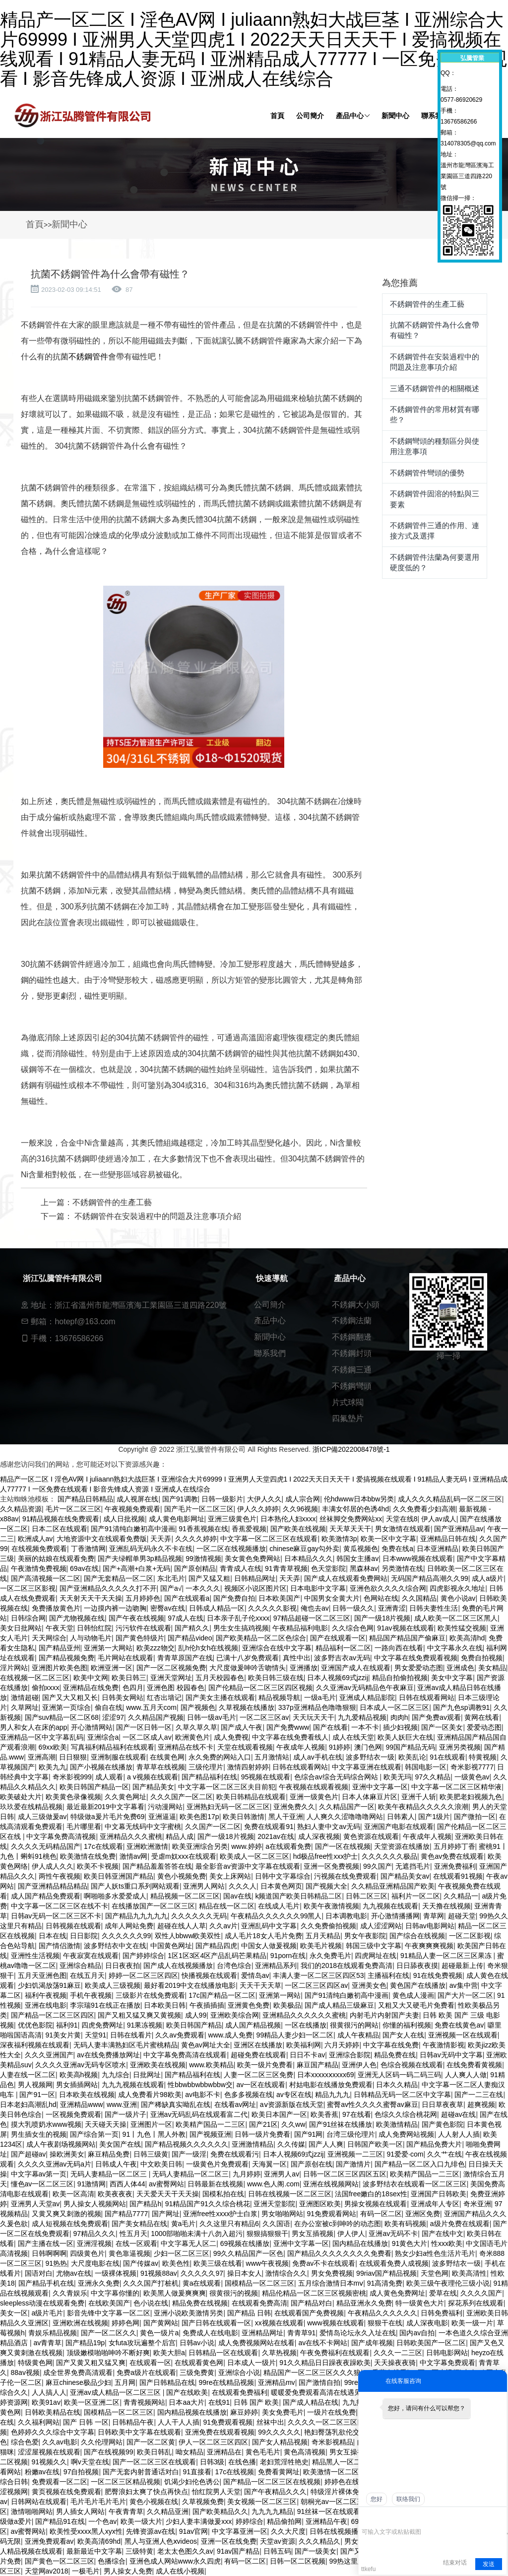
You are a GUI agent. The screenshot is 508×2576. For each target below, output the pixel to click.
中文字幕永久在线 (455, 1648)
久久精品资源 (21, 1509)
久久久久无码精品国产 (45, 1846)
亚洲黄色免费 (248, 2005)
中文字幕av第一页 (39, 2174)
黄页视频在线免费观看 (66, 2492)
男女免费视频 (332, 2273)
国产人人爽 (326, 2144)
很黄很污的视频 (233, 2293)
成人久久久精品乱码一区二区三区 (450, 1499)
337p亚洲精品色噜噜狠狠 (317, 1707)
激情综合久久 (286, 2273)
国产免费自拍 (234, 1598)
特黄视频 (483, 1757)
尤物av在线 (73, 2273)
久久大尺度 (288, 2531)
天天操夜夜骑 (395, 2363)
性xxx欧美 (446, 2243)
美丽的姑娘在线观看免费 (56, 1558)
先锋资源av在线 (150, 2531)
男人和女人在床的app (33, 1727)
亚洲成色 (460, 1668)
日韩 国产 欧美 (256, 2402)
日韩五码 (277, 2551)
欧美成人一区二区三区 (254, 1856)
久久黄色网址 (125, 1797)
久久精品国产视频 (156, 1717)
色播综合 (112, 2561)
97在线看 (356, 2114)
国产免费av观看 (436, 1717)
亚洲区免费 (422, 2214)
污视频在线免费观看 (345, 1876)
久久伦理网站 (102, 2442)
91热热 (56, 2263)
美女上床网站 (230, 1876)
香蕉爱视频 (249, 1529)
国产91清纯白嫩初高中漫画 (133, 1529)
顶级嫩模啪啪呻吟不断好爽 (108, 2353)
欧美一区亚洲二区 (92, 2402)
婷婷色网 (125, 2323)
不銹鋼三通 (352, 1369)
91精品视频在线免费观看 (61, 1519)
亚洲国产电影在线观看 (399, 1826)
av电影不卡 (202, 2095)
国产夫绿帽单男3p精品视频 (140, 1558)
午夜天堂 (59, 1628)
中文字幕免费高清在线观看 (185, 2055)
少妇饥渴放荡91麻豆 (49, 1985)
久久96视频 (300, 1509)
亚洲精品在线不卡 (185, 1747)
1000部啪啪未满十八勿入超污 (197, 2233)
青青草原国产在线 (185, 1658)
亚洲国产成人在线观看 (355, 1668)
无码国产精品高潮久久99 (429, 1578)
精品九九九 (332, 2095)
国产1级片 (434, 1817)
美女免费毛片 (283, 2412)
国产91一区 (37, 2095)
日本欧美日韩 (165, 2005)
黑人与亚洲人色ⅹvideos (161, 2541)
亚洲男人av (281, 2174)
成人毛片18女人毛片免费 (263, 1936)
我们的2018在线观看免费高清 (346, 1965)
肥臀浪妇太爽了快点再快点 (146, 2492)
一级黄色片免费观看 (217, 2164)
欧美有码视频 (405, 2224)
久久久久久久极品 (389, 1856)
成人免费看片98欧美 (150, 2095)
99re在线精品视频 (226, 2382)
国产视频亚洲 (210, 2134)
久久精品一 (461, 1896)
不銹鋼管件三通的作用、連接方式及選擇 (434, 530)
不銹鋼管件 (88, 356)
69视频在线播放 (245, 2243)
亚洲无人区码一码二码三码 (399, 2075)
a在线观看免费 (288, 1846)
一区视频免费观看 (73, 2114)
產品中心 (270, 1320)
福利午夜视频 (45, 1995)
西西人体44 (127, 2184)
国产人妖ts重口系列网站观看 (135, 1886)
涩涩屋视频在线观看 (49, 2452)
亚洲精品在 (224, 2452)
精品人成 (179, 1836)
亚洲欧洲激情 (147, 1846)
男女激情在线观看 (403, 1529)
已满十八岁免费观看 (247, 1658)
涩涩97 (113, 1717)
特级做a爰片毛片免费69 (107, 1817)
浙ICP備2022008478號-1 (351, 1449)
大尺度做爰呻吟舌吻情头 (247, 1668)
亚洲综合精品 (80, 1965)
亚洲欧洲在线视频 (80, 2323)
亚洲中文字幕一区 (380, 1787)
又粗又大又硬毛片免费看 (416, 2005)
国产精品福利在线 (209, 1777)
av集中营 (463, 1985)
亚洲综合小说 (239, 2372)
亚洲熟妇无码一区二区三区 (228, 1807)
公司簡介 (270, 1304)
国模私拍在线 (223, 2194)
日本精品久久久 (308, 1558)
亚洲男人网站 (204, 1886)
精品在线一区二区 (226, 1906)
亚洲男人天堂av (35, 2204)
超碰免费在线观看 (258, 2055)
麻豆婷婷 (244, 2412)
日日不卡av (307, 2055)
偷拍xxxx (46, 1688)
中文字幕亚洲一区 (239, 2531)
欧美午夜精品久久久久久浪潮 (423, 1807)
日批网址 (147, 2075)
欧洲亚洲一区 (111, 1668)
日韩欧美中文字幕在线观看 (139, 2432)
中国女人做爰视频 (269, 1946)
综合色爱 (25, 2442)
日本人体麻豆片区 (369, 1797)
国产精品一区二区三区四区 (52, 2015)
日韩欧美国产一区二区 (431, 2343)
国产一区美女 (442, 1727)
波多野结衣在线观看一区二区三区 (415, 2184)
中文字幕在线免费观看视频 (415, 1658)
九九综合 (115, 2075)
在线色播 (242, 2462)
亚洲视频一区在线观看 (463, 2035)
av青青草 (47, 2343)
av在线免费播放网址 (108, 2055)
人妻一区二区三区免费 (258, 2075)
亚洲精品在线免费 (91, 1688)
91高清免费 (385, 2283)
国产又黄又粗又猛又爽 (91, 2363)
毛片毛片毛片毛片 (98, 2502)
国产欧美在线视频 (298, 1529)
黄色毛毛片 (263, 2452)
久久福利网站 (39, 2422)
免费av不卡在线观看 (323, 2263)
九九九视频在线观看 (133, 2085)
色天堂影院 (328, 1568)
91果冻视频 (145, 2025)
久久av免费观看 (179, 2035)
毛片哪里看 (83, 1826)
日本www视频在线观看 (417, 1558)
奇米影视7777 (472, 1767)
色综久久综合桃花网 (406, 2114)
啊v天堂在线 (90, 2462)
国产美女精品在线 (139, 2224)
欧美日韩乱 (154, 2452)
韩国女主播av (357, 1558)
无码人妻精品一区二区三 (109, 2174)
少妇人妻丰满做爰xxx (199, 2521)
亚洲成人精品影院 (367, 1697)
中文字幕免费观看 (447, 2363)
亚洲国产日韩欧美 (438, 2194)
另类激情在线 (402, 1568)
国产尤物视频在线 (77, 1618)
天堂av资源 (277, 2541)
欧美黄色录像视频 (73, 1797)
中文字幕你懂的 (115, 2293)
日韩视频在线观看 (73, 1926)
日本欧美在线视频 (87, 2095)
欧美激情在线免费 (88, 1856)
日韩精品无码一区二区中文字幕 (402, 2095)
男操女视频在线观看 (375, 2204)
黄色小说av (458, 1598)
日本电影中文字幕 (318, 1588)
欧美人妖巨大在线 (405, 1737)
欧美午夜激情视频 (331, 1906)
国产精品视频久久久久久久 (186, 2144)
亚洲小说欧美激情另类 (188, 2313)
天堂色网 (434, 2273)
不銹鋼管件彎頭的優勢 (427, 473)
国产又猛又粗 (209, 1578)
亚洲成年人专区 (435, 2204)
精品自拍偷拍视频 (400, 1678)
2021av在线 (275, 1836)
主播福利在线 (388, 1975)
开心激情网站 (92, 1727)
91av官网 (193, 2531)
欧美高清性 (469, 2273)
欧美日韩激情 (243, 1817)
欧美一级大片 (141, 2521)
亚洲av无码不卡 (393, 2233)
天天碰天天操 (106, 2124)
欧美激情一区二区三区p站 (343, 2472)
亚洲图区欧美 (320, 2204)
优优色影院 (35, 2025)
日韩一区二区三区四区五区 (344, 2174)
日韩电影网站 (447, 2353)
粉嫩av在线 (42, 2472)
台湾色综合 (234, 1965)
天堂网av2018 (46, 2571)
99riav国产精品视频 (386, 2273)
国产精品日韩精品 (85, 1499)
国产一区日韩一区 (144, 1727)
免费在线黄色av (459, 2025)
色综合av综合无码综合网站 (337, 1777)
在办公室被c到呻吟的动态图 (337, 2224)
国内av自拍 (417, 2333)
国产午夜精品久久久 (275, 2492)
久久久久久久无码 (199, 1916)
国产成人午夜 (241, 1727)
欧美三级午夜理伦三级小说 (448, 2283)
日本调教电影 (346, 1916)
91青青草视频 (286, 1568)
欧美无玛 (397, 1777)
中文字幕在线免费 (391, 2045)
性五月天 (133, 2233)
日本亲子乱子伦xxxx (238, 1618)
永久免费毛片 (330, 1956)
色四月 (133, 1688)
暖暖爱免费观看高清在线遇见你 (319, 2392)
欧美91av (46, 2402)
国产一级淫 (189, 2154)
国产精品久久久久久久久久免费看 (339, 2253)
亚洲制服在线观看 (118, 1757)
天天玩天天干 (313, 1717)
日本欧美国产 (279, 1598)
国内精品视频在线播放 (192, 2412)
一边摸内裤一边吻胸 (115, 1608)
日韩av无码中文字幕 (451, 2055)
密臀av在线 (168, 1608)
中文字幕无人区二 (188, 2243)
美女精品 (492, 1668)
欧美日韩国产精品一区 (94, 1787)
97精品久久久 (94, 2233)
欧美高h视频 (79, 2075)
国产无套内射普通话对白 (141, 2472)
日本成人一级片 (251, 2363)
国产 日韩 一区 (86, 2422)
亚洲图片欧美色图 (59, 1668)
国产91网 (308, 2134)
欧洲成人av (35, 1539)
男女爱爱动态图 (418, 1668)
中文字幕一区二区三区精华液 (456, 1787)
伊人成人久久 (52, 1866)
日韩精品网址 (255, 1578)
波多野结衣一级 (370, 1757)
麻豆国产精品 (317, 2065)
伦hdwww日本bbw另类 (359, 1499)
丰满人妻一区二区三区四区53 (318, 1975)
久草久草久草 (196, 1727)
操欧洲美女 (67, 2154)
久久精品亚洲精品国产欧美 (393, 1886)
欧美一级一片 (472, 2323)
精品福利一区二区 (343, 1648)
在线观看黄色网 (199, 2363)
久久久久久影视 (272, 1608)
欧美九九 (52, 1767)
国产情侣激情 (59, 1946)
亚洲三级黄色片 (232, 1519)
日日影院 (84, 1936)
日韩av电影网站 (429, 1926)
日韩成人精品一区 (217, 1608)
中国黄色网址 (171, 1946)
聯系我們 (270, 1353)
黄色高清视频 (304, 2452)
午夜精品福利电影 (300, 1628)
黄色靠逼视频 (129, 2253)
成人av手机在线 (317, 1757)
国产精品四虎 (216, 1946)
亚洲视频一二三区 (355, 2154)
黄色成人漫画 (413, 1995)
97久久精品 (433, 1777)
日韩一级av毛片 (211, 1717)
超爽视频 (481, 2104)
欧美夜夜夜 (115, 2194)
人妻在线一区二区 (28, 2075)
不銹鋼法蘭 (352, 1320)
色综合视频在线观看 (412, 2065)
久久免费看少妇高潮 (424, 1509)
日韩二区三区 (366, 1896)
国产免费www (287, 1727)
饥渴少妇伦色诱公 (192, 2482)
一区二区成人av (147, 1737)
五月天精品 (323, 1936)
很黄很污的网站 (354, 2025)
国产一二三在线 (478, 2095)
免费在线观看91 (269, 1826)
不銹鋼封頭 (352, 1353)
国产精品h (145, 2204)
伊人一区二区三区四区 (213, 2442)
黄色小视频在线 (153, 2502)
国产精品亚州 (59, 1648)
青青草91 (301, 2333)
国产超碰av (28, 2154)
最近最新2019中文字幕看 (105, 1807)
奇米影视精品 (332, 2442)
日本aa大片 (186, 2402)
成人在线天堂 (353, 1737)
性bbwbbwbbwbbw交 (200, 2085)
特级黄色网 (35, 2363)
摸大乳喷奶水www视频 (46, 2124)
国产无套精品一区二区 (118, 1578)
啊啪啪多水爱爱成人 (115, 1896)
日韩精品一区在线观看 (223, 2353)
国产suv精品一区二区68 (62, 1717)
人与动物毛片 (91, 1638)
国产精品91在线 (60, 2521)
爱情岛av (255, 1975)
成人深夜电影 (427, 2323)
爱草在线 (443, 2293)
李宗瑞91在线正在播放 (105, 2005)
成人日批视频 (124, 1519)
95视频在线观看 (266, 1777)
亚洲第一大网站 (108, 1648)
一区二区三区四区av (316, 1985)
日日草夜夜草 (442, 2104)
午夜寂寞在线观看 (91, 1956)
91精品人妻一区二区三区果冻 (446, 1956)
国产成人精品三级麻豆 (339, 2005)
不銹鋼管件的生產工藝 (112, 1202)
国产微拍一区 (475, 1817)
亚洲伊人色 (359, 2065)
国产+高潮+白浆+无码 (137, 1568)
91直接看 (197, 2472)
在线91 (219, 2402)
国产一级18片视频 (382, 1618)
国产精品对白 (311, 2303)
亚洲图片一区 (151, 2124)
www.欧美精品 (211, 2065)
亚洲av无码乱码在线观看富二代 (199, 2114)
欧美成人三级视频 (112, 1985)
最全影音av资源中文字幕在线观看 (247, 1866)
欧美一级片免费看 (265, 2065)
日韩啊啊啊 (49, 2253)
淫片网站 (14, 1668)
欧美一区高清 (73, 2194)
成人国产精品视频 (253, 2025)
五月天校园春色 (219, 1678)
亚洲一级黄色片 (314, 1797)
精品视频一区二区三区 (185, 1896)
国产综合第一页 (94, 2134)
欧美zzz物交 (155, 1648)
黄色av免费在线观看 (452, 1856)
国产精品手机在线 (46, 2283)
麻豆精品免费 (108, 2154)
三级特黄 (139, 2551)
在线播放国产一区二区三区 (153, 1906)
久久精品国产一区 (347, 1807)
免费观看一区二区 (59, 2482)
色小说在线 (150, 2303)
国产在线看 (330, 1727)
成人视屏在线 (137, 1499)
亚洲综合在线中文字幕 (277, 1648)
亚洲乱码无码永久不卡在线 (150, 1549)
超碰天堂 (462, 1916)
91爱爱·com (404, 2154)
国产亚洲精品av (458, 1529)
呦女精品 (189, 2452)
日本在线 (52, 1936)
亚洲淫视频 (94, 2243)
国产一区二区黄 (151, 2442)
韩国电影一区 (425, 1767)
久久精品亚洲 (168, 2511)
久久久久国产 (481, 2293)
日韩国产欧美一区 (375, 2144)
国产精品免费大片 (434, 2144)
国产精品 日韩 (249, 2313)
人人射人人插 (459, 2134)
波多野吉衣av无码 (342, 1658)
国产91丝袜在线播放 (341, 2124)
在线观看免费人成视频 (394, 2263)
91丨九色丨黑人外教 (154, 2134)
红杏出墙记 (164, 1697)
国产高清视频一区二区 (45, 1578)
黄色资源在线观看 (371, 1836)
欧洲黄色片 (192, 1737)
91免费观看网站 (331, 2214)
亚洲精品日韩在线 (448, 1539)
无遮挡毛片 (412, 1866)
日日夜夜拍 (122, 1965)
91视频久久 (49, 2462)
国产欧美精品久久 (220, 2511)
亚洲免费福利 (455, 1866)
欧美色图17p (199, 1817)
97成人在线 (185, 1618)
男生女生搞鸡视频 (241, 1628)
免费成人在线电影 (210, 2333)
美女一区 (14, 2313)
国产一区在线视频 (343, 1846)
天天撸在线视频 (446, 1906)
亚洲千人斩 (418, 1797)
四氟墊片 (348, 1418)
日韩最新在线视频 (215, 2184)
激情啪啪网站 (32, 2511)
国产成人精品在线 (310, 2402)
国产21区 (263, 2124)
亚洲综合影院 (350, 2055)
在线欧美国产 (109, 2303)
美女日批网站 (21, 1628)
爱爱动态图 (484, 1727)
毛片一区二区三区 (73, 1509)
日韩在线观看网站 (426, 1697)
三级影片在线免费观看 (150, 1995)
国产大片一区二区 (465, 1995)
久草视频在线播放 (246, 1707)
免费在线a (397, 1549)
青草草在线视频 (160, 1767)
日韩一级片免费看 (262, 2134)
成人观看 (109, 1777)
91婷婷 (340, 1747)
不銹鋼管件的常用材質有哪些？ (434, 414)
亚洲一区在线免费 (228, 2541)
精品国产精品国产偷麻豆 (407, 1638)
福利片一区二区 (415, 1896)
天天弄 (160, 1539)
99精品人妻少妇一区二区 (295, 2035)
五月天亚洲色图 (42, 1975)
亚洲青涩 (392, 1608)
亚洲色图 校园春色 (175, 1688)
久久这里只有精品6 (229, 2224)
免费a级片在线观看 (146, 2372)
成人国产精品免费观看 (45, 1896)
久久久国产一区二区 (181, 1797)
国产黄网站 (160, 2323)
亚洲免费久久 (294, 1807)
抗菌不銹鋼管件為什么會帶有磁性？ (434, 330)
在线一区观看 (136, 2243)
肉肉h (399, 1717)
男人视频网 (35, 2085)
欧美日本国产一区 (279, 2114)
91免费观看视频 (228, 2422)
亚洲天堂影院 (274, 2204)
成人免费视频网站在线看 (256, 2343)
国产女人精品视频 (280, 2442)
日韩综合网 (28, 1618)
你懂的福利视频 (406, 2025)
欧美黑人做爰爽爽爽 (174, 2293)
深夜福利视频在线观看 (34, 2045)
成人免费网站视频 (406, 2134)
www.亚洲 (122, 2104)
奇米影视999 (72, 1777)
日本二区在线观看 (59, 1529)
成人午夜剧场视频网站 (61, 2144)
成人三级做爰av (42, 1817)
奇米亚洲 (477, 2204)
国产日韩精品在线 (167, 2382)
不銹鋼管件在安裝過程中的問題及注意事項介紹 (157, 1216)
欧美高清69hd (99, 2541)
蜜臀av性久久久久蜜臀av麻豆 (372, 2104)
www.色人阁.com (273, 2184)
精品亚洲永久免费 (364, 2303)
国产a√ (171, 1588)
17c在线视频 (234, 2472)
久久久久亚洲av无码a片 (55, 2164)
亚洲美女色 (369, 1985)
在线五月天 (87, 1975)
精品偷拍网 (284, 2521)
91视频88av (158, 2273)
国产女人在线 (403, 2035)
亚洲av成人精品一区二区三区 (116, 2392)
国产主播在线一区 (45, 2243)
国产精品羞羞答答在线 (157, 1866)
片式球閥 (348, 1402)
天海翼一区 (269, 2164)
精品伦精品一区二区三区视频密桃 (314, 2293)
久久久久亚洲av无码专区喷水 (80, 2065)
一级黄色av (472, 1777)
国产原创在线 (311, 2164)
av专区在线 (294, 2095)
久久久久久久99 (126, 1936)
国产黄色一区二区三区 (59, 2561)
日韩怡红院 (94, 1628)
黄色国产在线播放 (417, 1985)
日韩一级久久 (353, 1608)
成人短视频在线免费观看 (70, 2224)
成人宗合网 (302, 1499)
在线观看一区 (150, 2363)
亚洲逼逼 (162, 1817)
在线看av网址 (235, 2104)
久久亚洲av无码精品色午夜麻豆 (365, 1688)
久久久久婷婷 (196, 1539)
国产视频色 (198, 1707)
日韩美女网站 (122, 1697)
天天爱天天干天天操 (167, 2194)
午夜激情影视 (443, 2045)
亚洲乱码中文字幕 (269, 1926)
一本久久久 (203, 1588)
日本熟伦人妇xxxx (288, 1519)
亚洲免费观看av (49, 2541)
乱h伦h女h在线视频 (208, 1648)
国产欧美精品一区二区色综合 (261, 1638)
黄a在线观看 (202, 2283)
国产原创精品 (195, 1568)
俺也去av (315, 1608)
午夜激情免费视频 (38, 1568)
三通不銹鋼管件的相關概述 (434, 388)
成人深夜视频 (319, 1836)
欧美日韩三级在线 (276, 1678)
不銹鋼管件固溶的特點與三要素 (434, 498)
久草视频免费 (203, 2502)
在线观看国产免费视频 (309, 2313)
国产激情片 (353, 2164)
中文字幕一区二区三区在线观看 (269, 1539)
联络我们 (408, 2499)
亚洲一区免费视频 (331, 1866)
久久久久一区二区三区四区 (329, 2422)
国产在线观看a (187, 1598)
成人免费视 (231, 1737)
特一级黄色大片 (419, 2303)
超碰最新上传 (462, 1965)
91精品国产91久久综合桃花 (207, 2204)
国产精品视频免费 (66, 1658)
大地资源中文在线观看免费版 (102, 1539)
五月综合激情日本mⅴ (331, 2283)
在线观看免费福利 (239, 2392)
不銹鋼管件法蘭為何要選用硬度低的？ (434, 562)
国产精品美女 (153, 1787)
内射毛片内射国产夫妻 (384, 2015)
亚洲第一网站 (280, 1995)
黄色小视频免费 (181, 1876)
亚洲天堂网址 (171, 1678)
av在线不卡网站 (322, 2343)
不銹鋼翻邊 (352, 1337)
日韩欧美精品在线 (52, 2412)
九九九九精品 (272, 2511)
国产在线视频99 (108, 2452)
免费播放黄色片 (56, 1608)
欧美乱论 (412, 1757)
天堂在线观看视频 (245, 1747)
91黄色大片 (410, 2243)
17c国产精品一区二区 (222, 1995)
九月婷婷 (246, 2174)
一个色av (102, 2521)
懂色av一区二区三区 (42, 2184)
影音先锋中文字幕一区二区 (108, 2313)
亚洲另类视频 (460, 1747)
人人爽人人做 (466, 2075)
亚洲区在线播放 (258, 2045)
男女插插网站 (77, 2085)
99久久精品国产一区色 (248, 2253)
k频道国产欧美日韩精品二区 (298, 1896)
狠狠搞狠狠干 (267, 2233)
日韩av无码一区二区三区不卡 (56, 1916)
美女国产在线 (120, 2144)
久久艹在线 (444, 2154)
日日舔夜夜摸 (417, 1965)
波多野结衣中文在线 (115, 1946)
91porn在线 (288, 1956)
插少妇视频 (400, 1727)
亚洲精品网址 (262, 2333)
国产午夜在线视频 (136, 1618)
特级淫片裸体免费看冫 (345, 2492)
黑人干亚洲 (285, 1817)
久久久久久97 (202, 2273)
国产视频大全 (326, 1886)
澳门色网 (368, 1747)
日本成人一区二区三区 (394, 1707)
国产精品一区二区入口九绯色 (420, 2164)
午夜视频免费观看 (132, 1509)
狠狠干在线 (385, 2323)
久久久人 (242, 1886)
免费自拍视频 (482, 1658)
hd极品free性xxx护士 (325, 1856)
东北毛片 (171, 1578)
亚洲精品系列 (276, 1965)
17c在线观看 (103, 1846)
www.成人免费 (230, 2035)
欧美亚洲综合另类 (200, 1846)
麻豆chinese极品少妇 (78, 2382)
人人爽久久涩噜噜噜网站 (345, 1817)
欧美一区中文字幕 (388, 1539)
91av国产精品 (238, 2551)
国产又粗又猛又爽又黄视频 (139, 2015)
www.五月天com (151, 1707)
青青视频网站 (144, 2402)
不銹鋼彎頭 (352, 1386)
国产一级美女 (315, 2551)
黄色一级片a (159, 2333)
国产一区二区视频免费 (171, 1668)
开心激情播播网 (395, 1916)
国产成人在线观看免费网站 (345, 1578)
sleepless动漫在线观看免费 (42, 2303)
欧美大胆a (169, 2353)
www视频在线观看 (335, 2323)
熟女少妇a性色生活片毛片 (435, 2253)
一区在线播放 (305, 2025)
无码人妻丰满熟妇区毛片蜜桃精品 (125, 2045)
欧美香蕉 (324, 2114)
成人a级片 (488, 1578)
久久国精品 (419, 1598)
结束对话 (455, 2562)
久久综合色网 (353, 1628)
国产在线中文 (442, 2233)
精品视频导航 (279, 1697)
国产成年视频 (372, 2343)
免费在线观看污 (234, 2154)
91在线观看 (447, 1757)
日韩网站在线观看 (38, 2502)
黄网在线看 (481, 1717)
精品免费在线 (395, 2055)
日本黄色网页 (281, 1886)
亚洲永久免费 (99, 2283)
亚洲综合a (103, 1737)
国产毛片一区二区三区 (199, 1509)
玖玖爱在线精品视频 (31, 1807)
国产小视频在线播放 (101, 1767)
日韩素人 (401, 1817)
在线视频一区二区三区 (34, 1678)
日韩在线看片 (131, 2035)
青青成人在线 (240, 1568)
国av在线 (237, 1896)
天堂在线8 (402, 1519)
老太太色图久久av (185, 2551)
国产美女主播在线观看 (220, 1697)
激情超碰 (25, 1697)
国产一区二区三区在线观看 (154, 2462)
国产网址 (166, 2214)
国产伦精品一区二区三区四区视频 (260, 1688)
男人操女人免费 (128, 2571)
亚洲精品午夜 (326, 2521)
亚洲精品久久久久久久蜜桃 (304, 2015)
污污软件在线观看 (143, 1628)
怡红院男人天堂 (216, 2492)
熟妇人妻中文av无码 (328, 1826)
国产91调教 (180, 1499)
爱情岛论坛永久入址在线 (357, 2333)
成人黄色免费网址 (397, 2293)
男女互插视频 (312, 2233)
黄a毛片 (183, 2224)
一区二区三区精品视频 (125, 2482)
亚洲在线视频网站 (331, 2184)
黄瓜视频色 (360, 1549)
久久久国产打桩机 (151, 2283)
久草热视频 (279, 2353)
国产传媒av (140, 2263)
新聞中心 (69, 224)
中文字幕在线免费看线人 (290, 1737)
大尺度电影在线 (95, 2263)
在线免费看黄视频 (474, 2065)
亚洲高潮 (42, 1757)
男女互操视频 (350, 2452)
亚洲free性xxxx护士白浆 (220, 2214)
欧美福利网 (303, 2045)
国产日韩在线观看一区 (216, 2323)
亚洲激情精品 (252, 2144)
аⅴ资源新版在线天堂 (291, 2104)
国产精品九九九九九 (136, 1916)
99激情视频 (203, 1558)
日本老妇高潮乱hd (28, 2104)
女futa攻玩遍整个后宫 (142, 2343)
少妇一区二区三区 (181, 2253)
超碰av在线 (458, 2114)
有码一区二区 (381, 2214)
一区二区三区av (264, 1717)
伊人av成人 (438, 1519)
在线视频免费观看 (39, 1549)
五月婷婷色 (143, 1598)
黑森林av (364, 1568)
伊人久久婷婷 (258, 1509)
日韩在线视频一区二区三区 (289, 2194)
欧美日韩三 (129, 1678)
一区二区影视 (470, 1936)
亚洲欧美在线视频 (158, 2065)
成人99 (196, 2015)
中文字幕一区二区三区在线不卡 (59, 1906)
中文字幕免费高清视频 (61, 1836)
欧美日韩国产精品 (194, 2025)
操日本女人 (244, 2273)
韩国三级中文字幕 (373, 1946)
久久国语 (276, 2224)
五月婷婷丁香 (454, 1846)
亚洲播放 (304, 1668)
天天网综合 (49, 1638)
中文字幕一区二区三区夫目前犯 (226, 1787)
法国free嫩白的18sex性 (371, 2194)
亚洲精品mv (276, 2382)
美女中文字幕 (452, 1678)
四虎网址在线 (375, 1956)
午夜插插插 (207, 2005)
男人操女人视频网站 (95, 2204)
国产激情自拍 (319, 2382)
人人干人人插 (178, 2422)
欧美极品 (287, 2005)
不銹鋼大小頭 (356, 1304)
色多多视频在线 (248, 2095)
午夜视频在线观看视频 (313, 1787)
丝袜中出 (270, 2422)
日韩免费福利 (441, 2313)
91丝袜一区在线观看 (329, 2511)
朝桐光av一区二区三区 (336, 2502)
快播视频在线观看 (209, 1975)
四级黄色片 (87, 2253)
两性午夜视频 (59, 1876)
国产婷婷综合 (143, 1956)
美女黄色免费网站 (252, 1558)
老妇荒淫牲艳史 (284, 2462)
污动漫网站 (165, 1807)
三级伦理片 (206, 1767)
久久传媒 (291, 2144)
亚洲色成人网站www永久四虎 (175, 2561)
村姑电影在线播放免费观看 (331, 2085)
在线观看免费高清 (259, 2303)
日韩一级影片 (222, 1499)
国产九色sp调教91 (461, 1707)
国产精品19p (85, 2343)
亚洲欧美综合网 (234, 2015)
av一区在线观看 (260, 2085)
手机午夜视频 (91, 1995)
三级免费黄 (197, 2372)
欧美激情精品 (397, 2124)
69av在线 (84, 1568)
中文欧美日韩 (161, 2164)
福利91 (67, 2025)
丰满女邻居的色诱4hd (355, 1509)
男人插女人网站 (80, 2511)
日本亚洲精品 (437, 1549)
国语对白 (39, 2273)
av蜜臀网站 (166, 2184)
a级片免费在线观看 (460, 2224)
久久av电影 (59, 2442)
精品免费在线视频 (200, 2303)
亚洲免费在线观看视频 (219, 2432)
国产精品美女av (405, 1876)
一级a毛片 (320, 1697)
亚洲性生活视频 (35, 1956)
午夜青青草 (126, 2511)
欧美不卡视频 (98, 1866)
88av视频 (25, 2372)
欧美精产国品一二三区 (210, 2124)
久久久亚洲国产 (49, 2055)
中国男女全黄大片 (332, 1598)
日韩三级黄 (150, 2154)
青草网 (433, 1916)
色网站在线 (381, 1598)
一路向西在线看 (399, 1648)
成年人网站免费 (129, 1926)
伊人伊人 (351, 2233)
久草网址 (25, 1707)
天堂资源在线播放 (402, 1846)
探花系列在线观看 (476, 2303)
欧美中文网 (90, 1678)
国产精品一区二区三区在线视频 (271, 2482)
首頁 (35, 224)
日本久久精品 (397, 2085)
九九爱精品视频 (362, 1717)
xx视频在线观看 (279, 2323)
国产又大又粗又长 (70, 1697)
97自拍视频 (81, 2472)
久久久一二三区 (398, 2353)
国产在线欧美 (187, 2392)
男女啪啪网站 (282, 2214)
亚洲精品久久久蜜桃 (131, 1836)
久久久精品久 (319, 2541)
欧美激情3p (339, 1539)
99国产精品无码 (410, 1747)
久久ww (293, 2124)
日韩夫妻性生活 (433, 1608)
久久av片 (223, 1926)
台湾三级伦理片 (350, 2134)
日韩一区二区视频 (297, 2561)
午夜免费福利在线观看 (335, 2353)
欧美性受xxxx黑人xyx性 (86, 2531)
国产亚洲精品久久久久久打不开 (108, 1588)
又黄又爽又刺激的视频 (66, 2214)
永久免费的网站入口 (220, 1757)
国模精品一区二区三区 (259, 2283)
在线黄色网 (167, 1757)
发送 (489, 2564)
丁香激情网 (88, 1549)
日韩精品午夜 (133, 2422)
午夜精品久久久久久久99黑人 (276, 1916)
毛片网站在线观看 (125, 1658)
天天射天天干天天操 (91, 1598)
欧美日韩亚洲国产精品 (118, 1876)
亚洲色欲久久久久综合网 (388, 1588)
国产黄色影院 (442, 2124)
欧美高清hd (467, 1638)
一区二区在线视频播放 (231, 1549)
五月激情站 (271, 1757)
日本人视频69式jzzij (337, 1678)
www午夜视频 (267, 2263)
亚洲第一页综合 (66, 1707)
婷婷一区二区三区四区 (143, 1975)
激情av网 (134, 1856)
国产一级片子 (125, 2114)
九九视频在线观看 (390, 1906)
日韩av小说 (197, 2343)
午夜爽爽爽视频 (429, 1946)
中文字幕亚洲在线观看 (366, 1767)
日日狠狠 (73, 1757)
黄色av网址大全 (205, 2045)
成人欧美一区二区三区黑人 (456, 1618)
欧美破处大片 (21, 1797)
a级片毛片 (48, 2313)
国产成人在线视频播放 (178, 1965)
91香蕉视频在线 (203, 1529)
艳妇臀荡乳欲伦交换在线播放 (349, 2432)
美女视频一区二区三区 (262, 2502)
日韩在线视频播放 (337, 2531)
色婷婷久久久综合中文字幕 (52, 2432)
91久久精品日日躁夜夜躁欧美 (325, 2363)
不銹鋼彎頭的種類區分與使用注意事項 (434, 446)
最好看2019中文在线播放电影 (190, 1985)
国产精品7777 (126, 2214)
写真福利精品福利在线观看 (112, 1747)
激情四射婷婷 (248, 1767)
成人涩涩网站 (381, 1926)
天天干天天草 (260, 1985)
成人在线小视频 (180, 2571)
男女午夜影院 (365, 1936)
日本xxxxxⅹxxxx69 (325, 2075)
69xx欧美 (53, 1747)
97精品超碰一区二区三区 (312, 1618)
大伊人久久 (264, 1499)
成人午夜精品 (358, 2035)
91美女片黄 (63, 2035)
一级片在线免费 (331, 2412)
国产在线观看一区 (338, 1638)
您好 (376, 2499)
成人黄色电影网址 (176, 1519)
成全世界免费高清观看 (78, 2372)
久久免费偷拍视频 (328, 1926)
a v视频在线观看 (152, 1777)
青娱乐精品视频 (52, 2333)
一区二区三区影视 (28, 1588)
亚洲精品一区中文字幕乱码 (41, 1737)
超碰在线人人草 (181, 1926)
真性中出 (297, 1658)
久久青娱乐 (70, 2293)
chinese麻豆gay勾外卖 (304, 1549)
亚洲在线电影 (45, 2005)
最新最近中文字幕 (94, 2551)
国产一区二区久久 (108, 2333)
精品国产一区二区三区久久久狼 (312, 2372)
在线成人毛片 (279, 1906)
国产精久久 (192, 1628)
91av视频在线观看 (405, 1628)
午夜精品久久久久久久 (382, 2313)
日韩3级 (212, 2462)
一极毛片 (86, 2571)
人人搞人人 (49, 2392)
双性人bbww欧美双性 (188, 1936)
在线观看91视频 (458, 1876)
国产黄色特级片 (140, 1638)
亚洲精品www (81, 2104)
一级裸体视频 (115, 2273)
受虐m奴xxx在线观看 (183, 1856)
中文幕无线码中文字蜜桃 (143, 1826)
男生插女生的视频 (38, 2134)
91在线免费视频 (438, 1975)
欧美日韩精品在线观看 (251, 1797)
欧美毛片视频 (321, 1946)
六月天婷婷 (341, 2045)
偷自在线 (109, 1707)
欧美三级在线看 (217, 2263)
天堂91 (96, 2035)
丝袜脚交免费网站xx (350, 1519)
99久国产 (377, 1866)
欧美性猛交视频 (462, 1628)
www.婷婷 (246, 1846)
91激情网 (91, 2184)
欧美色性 (176, 2263)
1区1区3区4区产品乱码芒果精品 (217, 1956)
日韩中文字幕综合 (283, 1876)
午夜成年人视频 (300, 1747)
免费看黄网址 (279, 2472)
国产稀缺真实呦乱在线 (175, 2104)
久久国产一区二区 (213, 1826)
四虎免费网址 (102, 2025)
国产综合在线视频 (417, 1936)
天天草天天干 (350, 1529)
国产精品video (190, 1638)
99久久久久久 (279, 2432)
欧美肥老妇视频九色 (471, 1797)
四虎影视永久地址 (457, 1588)
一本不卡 (365, 1727)
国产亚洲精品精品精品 (52, 1886)
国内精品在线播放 (360, 2243)
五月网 (125, 2382)
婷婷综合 (249, 2521)
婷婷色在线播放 (348, 2482)
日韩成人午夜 (116, 2164)
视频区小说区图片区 (255, 1588)
